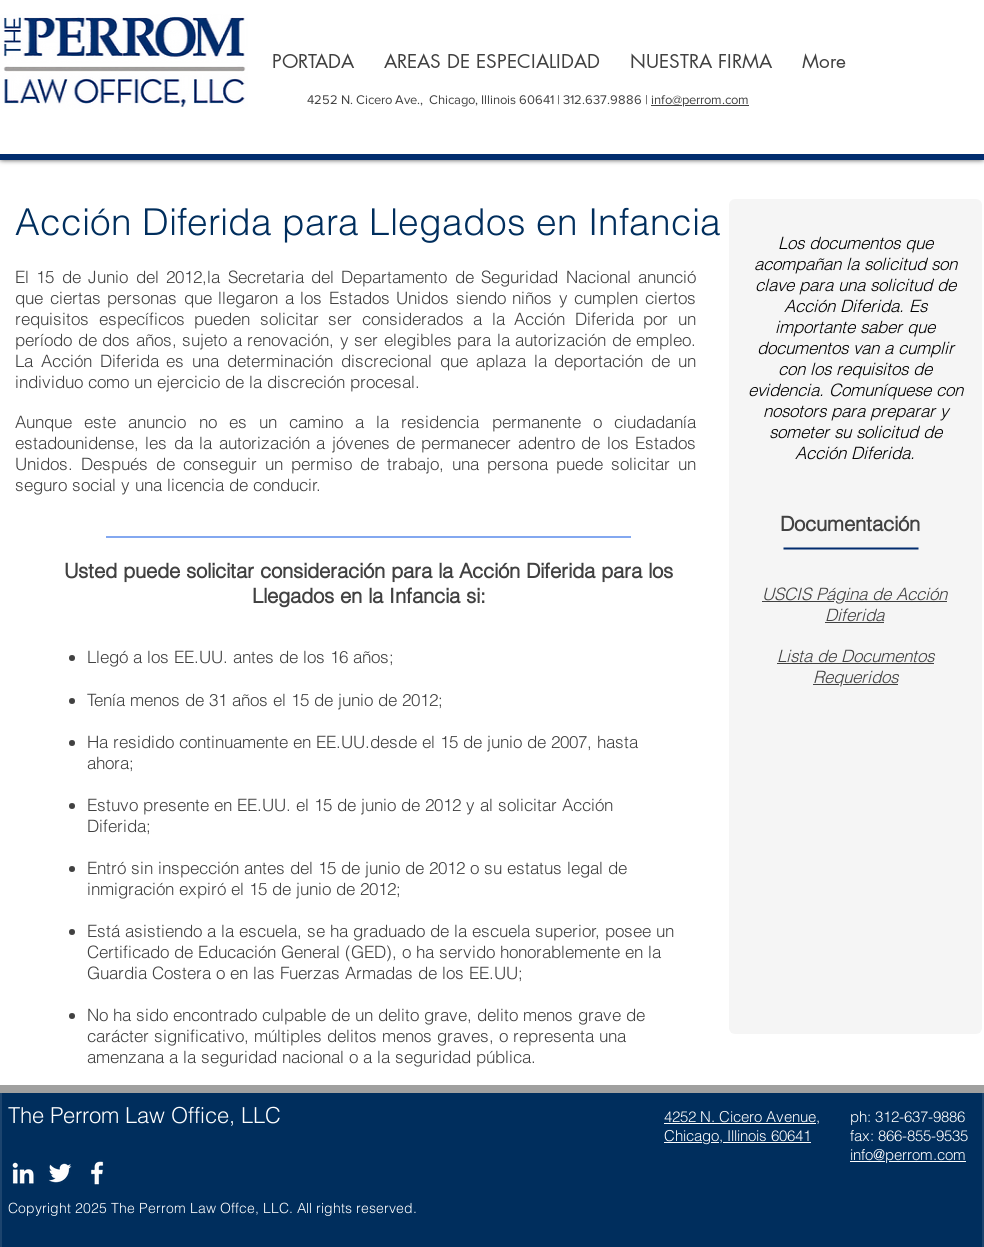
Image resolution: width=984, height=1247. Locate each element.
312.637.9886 (604, 99)
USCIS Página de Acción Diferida (854, 604)
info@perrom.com (700, 99)
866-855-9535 (923, 1135)
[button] (492, 61)
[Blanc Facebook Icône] (97, 1173)
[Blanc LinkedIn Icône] (23, 1173)
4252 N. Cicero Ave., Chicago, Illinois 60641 (430, 99)
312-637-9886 (920, 1116)
